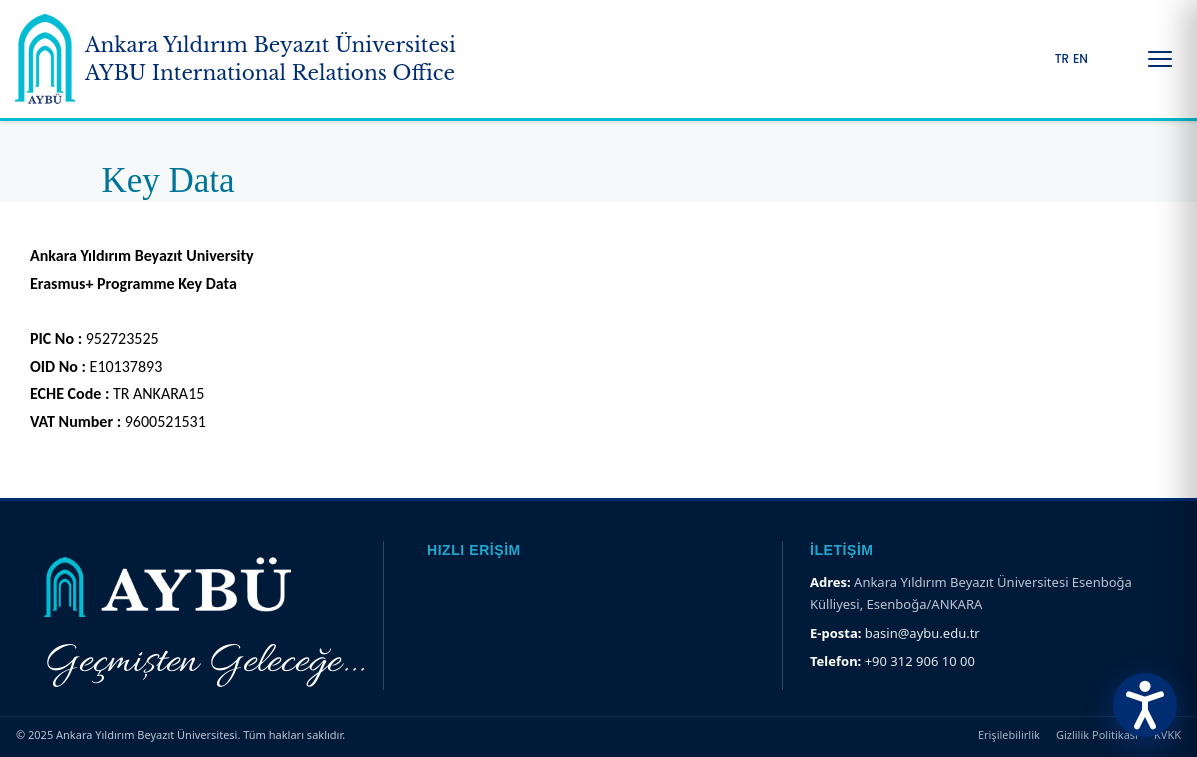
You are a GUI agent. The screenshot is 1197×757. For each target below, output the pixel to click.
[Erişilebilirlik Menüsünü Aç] (1145, 705)
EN (1080, 59)
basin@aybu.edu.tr (922, 633)
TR (1062, 59)
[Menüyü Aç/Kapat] (1160, 59)
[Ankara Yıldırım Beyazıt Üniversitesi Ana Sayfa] (235, 59)
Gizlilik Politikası (1097, 734)
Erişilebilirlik (1009, 734)
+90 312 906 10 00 (920, 661)
